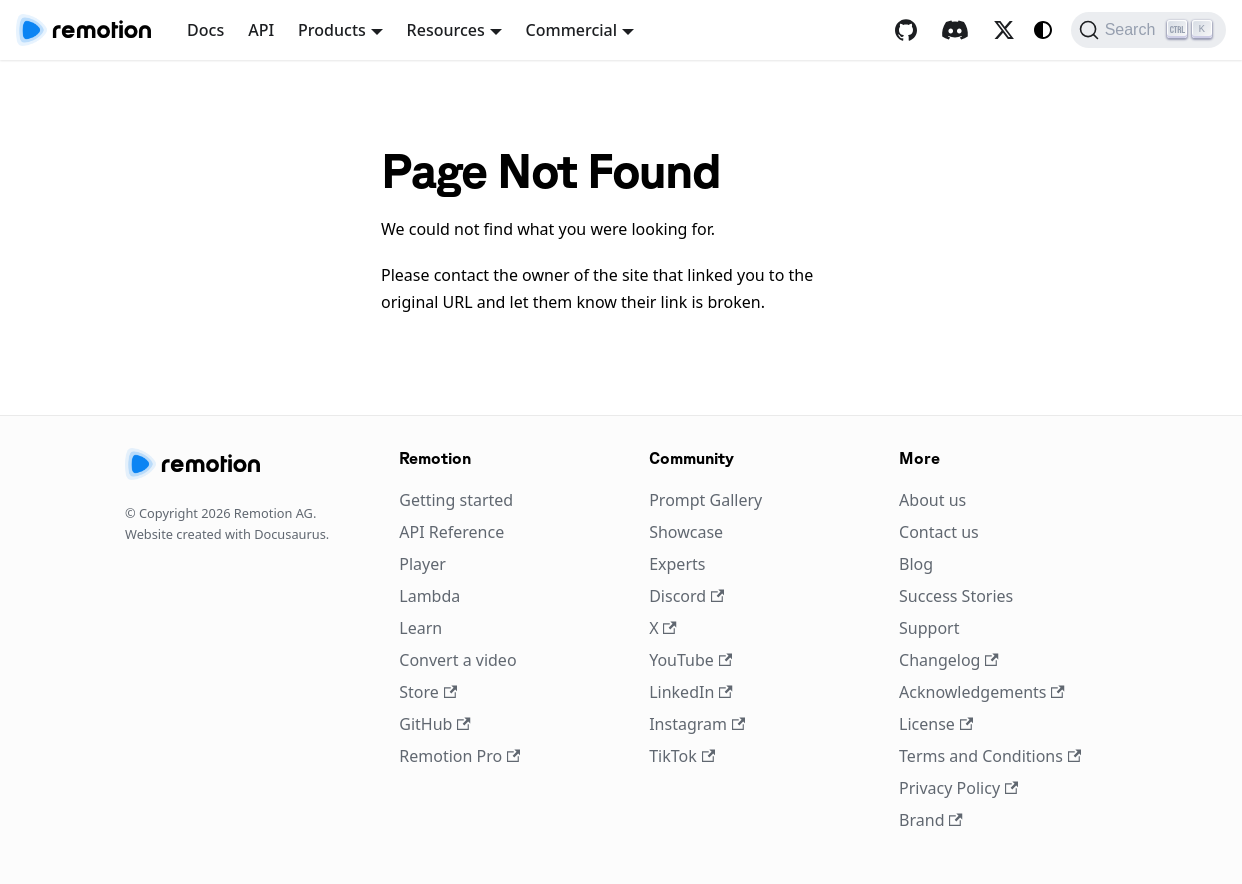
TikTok (682, 756)
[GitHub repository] (906, 30)
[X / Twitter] (1004, 30)
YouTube (690, 660)
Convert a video (457, 660)
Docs (205, 30)
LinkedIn (690, 692)
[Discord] (955, 30)
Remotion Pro (459, 756)
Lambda (429, 596)
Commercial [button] (572, 30)
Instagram (697, 724)
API (261, 30)
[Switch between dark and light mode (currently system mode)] (1043, 30)
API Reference (451, 532)
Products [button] (332, 30)
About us (932, 500)
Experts (677, 564)
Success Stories (956, 596)
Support (929, 628)
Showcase (686, 532)
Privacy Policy (958, 788)
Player (422, 564)
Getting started (456, 500)
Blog (916, 564)
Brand (931, 820)
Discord (686, 596)
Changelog (949, 660)
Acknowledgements (982, 692)
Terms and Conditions (990, 756)
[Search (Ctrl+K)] (1148, 30)
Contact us (939, 532)
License (936, 724)
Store (428, 692)
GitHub (434, 724)
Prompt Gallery (705, 500)
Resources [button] (446, 30)
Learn (420, 628)
